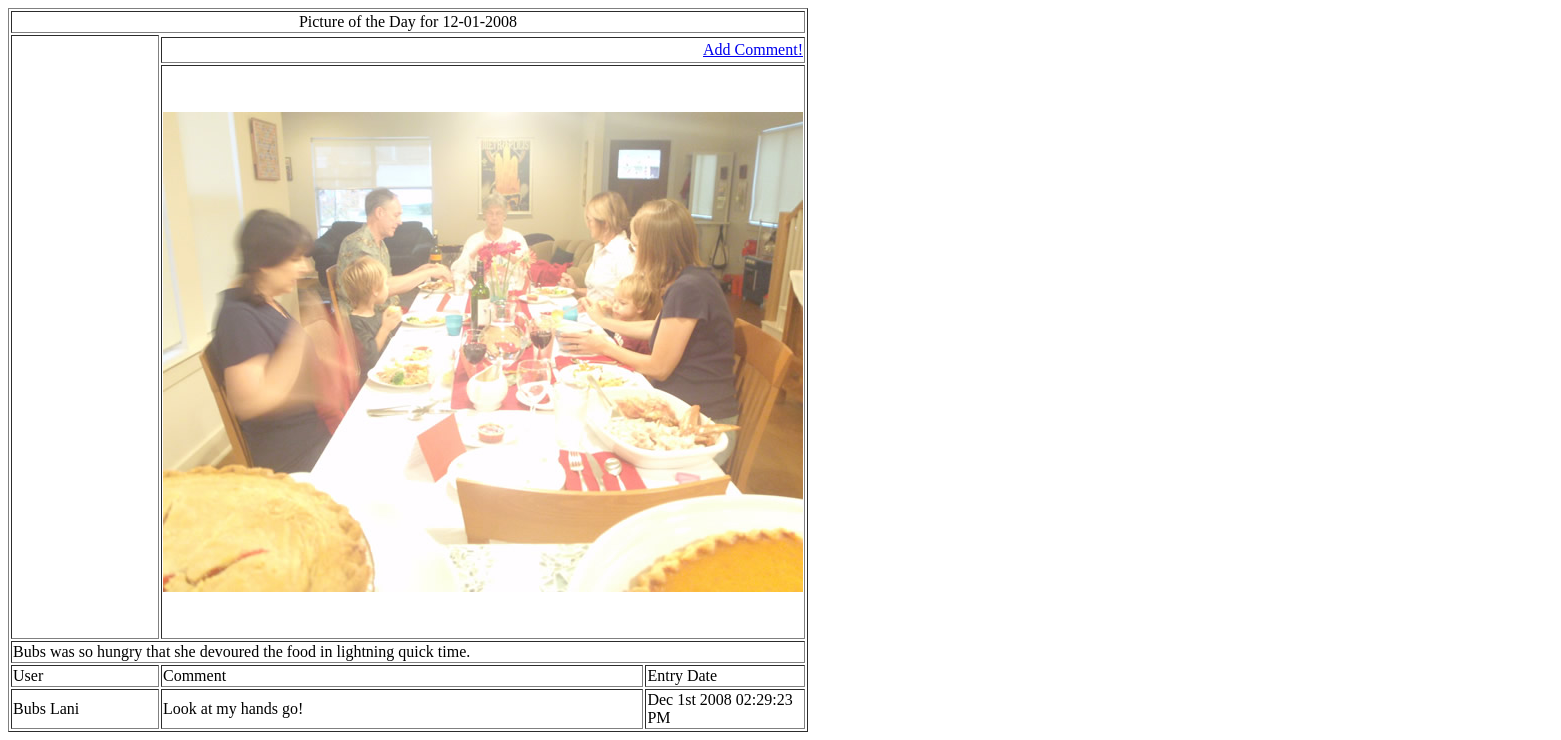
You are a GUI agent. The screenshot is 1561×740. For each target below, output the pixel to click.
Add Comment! (753, 49)
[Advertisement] (73, 337)
